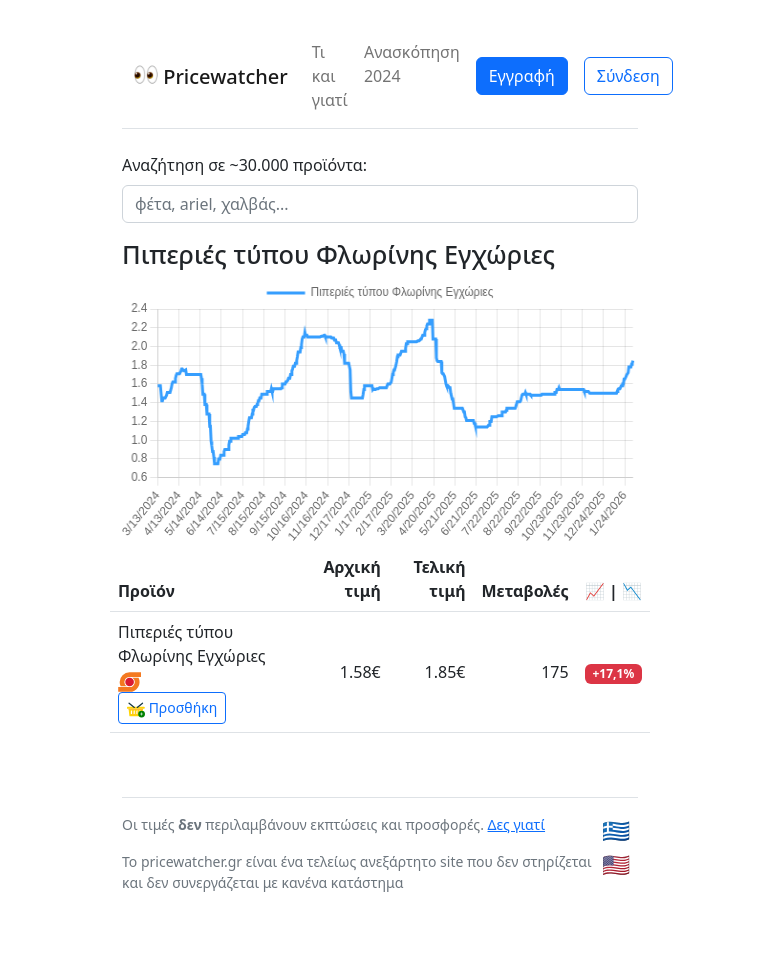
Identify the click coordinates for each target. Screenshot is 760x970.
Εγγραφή (522, 76)
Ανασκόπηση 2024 (412, 64)
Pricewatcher (211, 76)
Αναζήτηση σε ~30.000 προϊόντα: (244, 165)
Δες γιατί (517, 824)
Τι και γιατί (330, 76)
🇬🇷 (616, 830)
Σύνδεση (628, 76)
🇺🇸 (616, 864)
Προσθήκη (172, 708)
